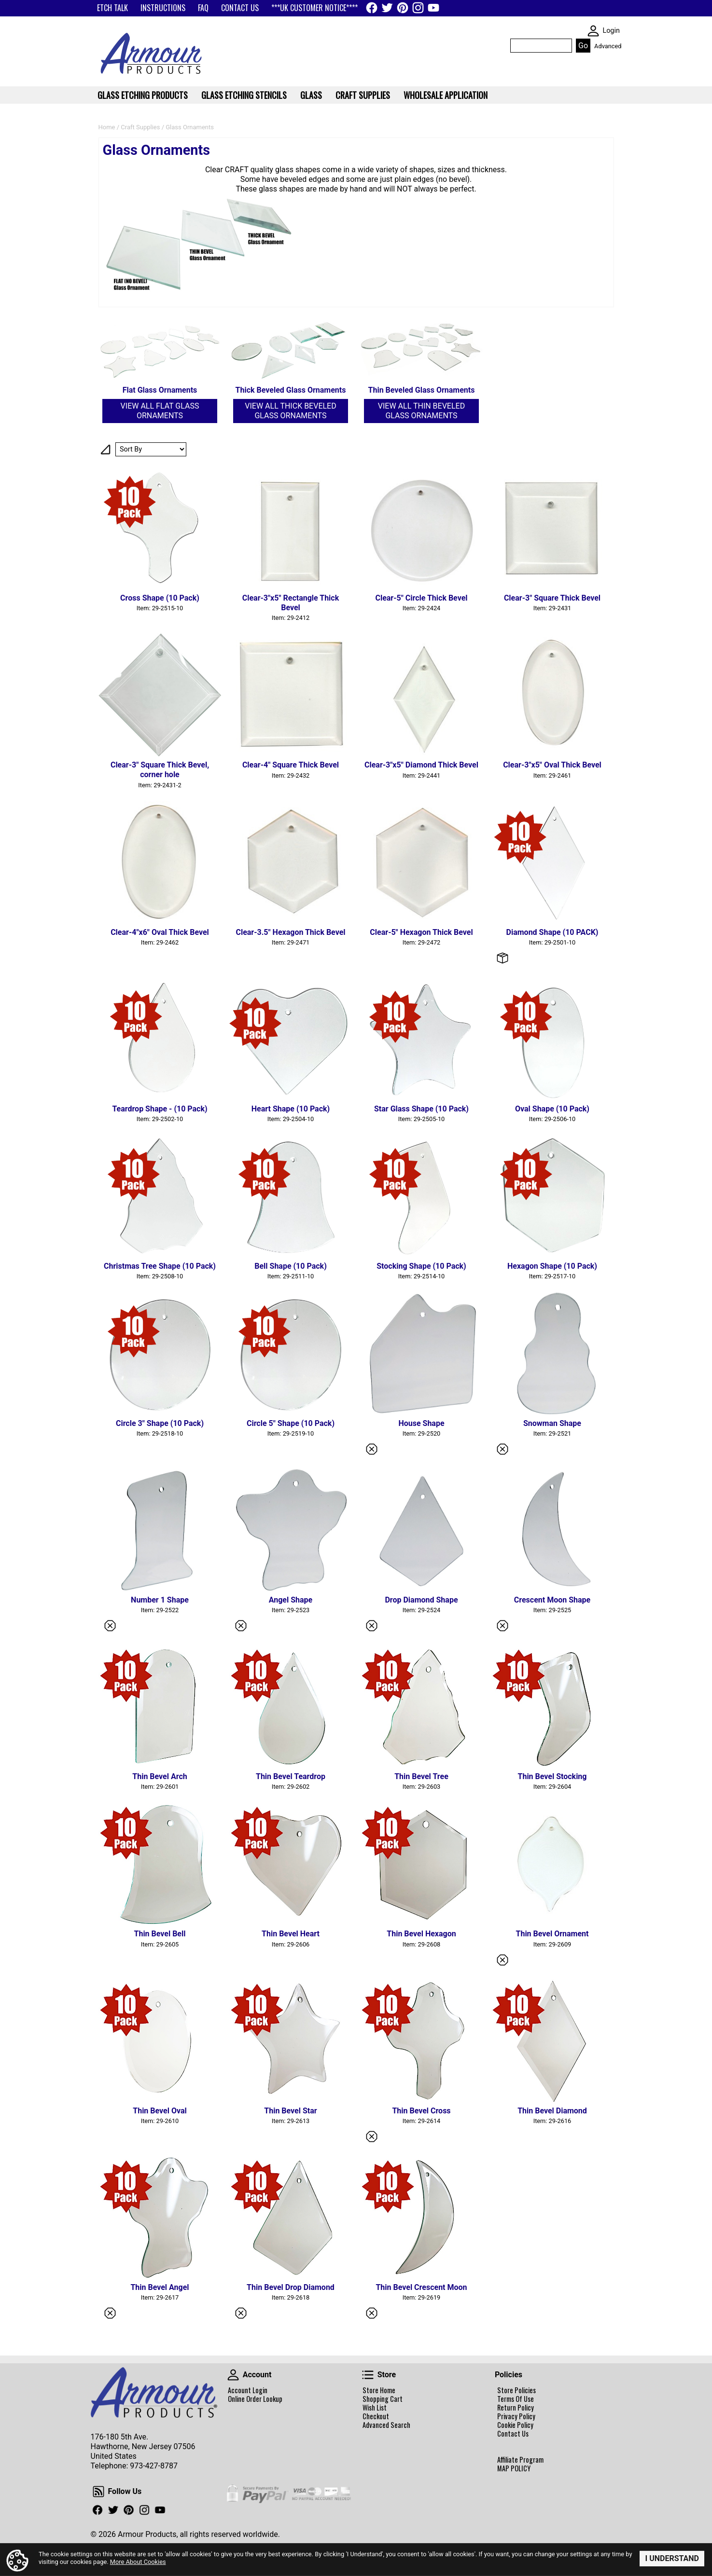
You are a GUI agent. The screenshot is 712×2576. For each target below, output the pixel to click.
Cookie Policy (515, 2425)
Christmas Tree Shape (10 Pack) (160, 1266)
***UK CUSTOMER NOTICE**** (314, 8)
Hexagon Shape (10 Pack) (552, 1266)
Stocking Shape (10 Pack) (421, 1266)
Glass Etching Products (143, 95)
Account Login (247, 2390)
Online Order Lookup (255, 2399)
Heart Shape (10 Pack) (290, 1108)
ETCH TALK (112, 8)
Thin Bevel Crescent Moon (421, 2287)
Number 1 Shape (160, 1599)
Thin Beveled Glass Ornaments (421, 390)
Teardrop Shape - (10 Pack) (159, 1108)
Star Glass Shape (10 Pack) (421, 1108)
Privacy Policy (516, 2416)
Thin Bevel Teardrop (290, 1776)
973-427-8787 (154, 2465)
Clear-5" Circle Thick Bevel (421, 598)
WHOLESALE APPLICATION (446, 95)
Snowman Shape (552, 1423)
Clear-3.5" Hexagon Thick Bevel (290, 932)
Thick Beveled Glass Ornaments (291, 390)
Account (233, 2375)
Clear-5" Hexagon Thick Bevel (421, 932)
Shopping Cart (383, 2399)
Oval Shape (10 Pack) (552, 1108)
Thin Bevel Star (290, 2110)
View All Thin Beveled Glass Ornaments (421, 410)
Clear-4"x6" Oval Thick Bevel (160, 932)
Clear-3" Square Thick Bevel (552, 598)
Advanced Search (386, 2425)
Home (106, 127)
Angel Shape (290, 1599)
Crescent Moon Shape (552, 1599)
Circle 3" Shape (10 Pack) (160, 1423)
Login (611, 31)
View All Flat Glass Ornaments (160, 410)
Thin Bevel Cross (421, 2110)
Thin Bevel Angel (159, 2287)
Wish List (375, 2407)
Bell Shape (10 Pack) (290, 1266)
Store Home (379, 2390)
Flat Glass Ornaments (160, 390)
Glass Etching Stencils (244, 95)
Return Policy (515, 2407)
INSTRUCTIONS (162, 8)
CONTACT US (240, 8)
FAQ (203, 8)
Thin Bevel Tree (421, 1776)
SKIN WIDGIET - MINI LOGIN (593, 31)
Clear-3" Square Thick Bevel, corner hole (160, 769)
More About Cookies (138, 2561)
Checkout (376, 2416)
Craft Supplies (140, 127)
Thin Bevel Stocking (552, 1776)
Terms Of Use (515, 2399)
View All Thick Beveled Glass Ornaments (290, 410)
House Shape (421, 1423)
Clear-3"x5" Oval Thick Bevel (552, 764)
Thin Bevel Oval (159, 2110)
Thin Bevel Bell (160, 1933)
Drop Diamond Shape (421, 1599)
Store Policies (516, 2390)
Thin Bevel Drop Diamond (291, 2287)
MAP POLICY (514, 2468)
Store (368, 2375)
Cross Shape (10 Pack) (159, 598)
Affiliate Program (520, 2459)
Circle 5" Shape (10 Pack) (291, 1423)
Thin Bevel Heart (291, 1933)
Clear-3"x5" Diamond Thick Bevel (421, 764)
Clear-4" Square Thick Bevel (290, 764)
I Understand (672, 2558)
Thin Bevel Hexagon (421, 1933)
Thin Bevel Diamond (552, 2110)
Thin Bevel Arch (159, 1776)
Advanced (607, 46)
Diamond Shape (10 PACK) (552, 932)
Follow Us (98, 2491)
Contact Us (513, 2433)
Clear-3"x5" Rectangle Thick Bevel (290, 602)
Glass (311, 95)
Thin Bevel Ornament (552, 1933)
